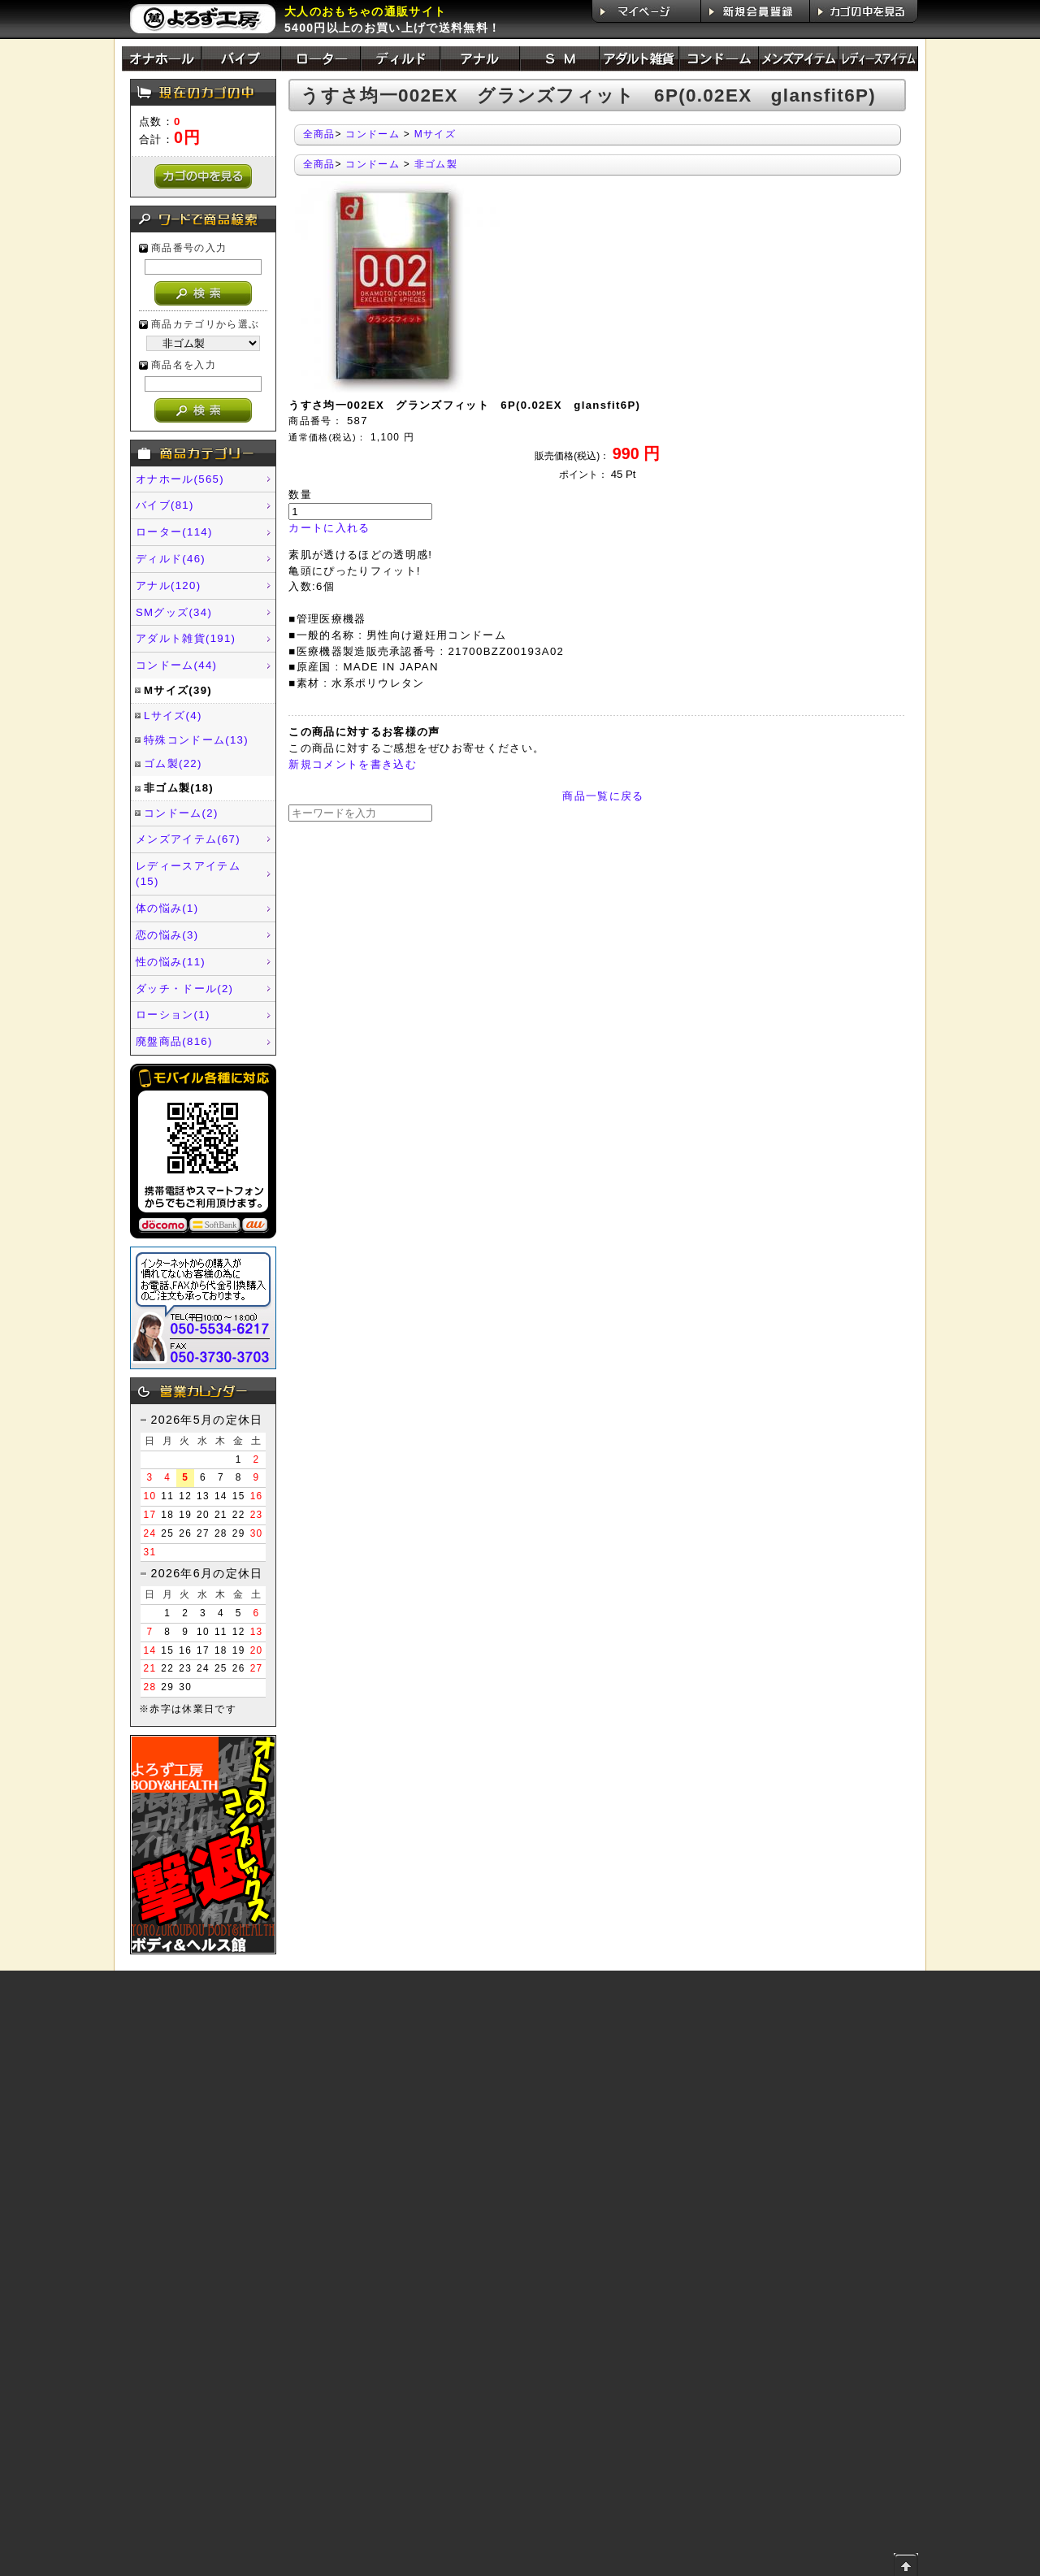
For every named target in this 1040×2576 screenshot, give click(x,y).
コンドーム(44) (176, 665)
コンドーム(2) (181, 813)
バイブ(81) (165, 505)
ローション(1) (173, 1014)
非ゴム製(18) (179, 788)
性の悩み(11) (171, 962)
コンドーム (372, 134)
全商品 (319, 134)
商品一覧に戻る (603, 796)
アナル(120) (168, 585)
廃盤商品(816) (174, 1041)
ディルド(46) (171, 559)
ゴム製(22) (173, 763)
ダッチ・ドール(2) (184, 988)
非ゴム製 (435, 164)
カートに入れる (329, 528)
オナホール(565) (180, 479)
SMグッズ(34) (174, 612)
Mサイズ (435, 134)
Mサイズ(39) (178, 690)
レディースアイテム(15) (188, 874)
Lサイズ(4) (173, 715)
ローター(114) (174, 532)
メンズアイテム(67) (188, 839)
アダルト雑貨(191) (186, 638)
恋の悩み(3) (167, 935)
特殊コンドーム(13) (196, 740)
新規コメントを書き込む (352, 764)
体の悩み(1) (167, 908)
